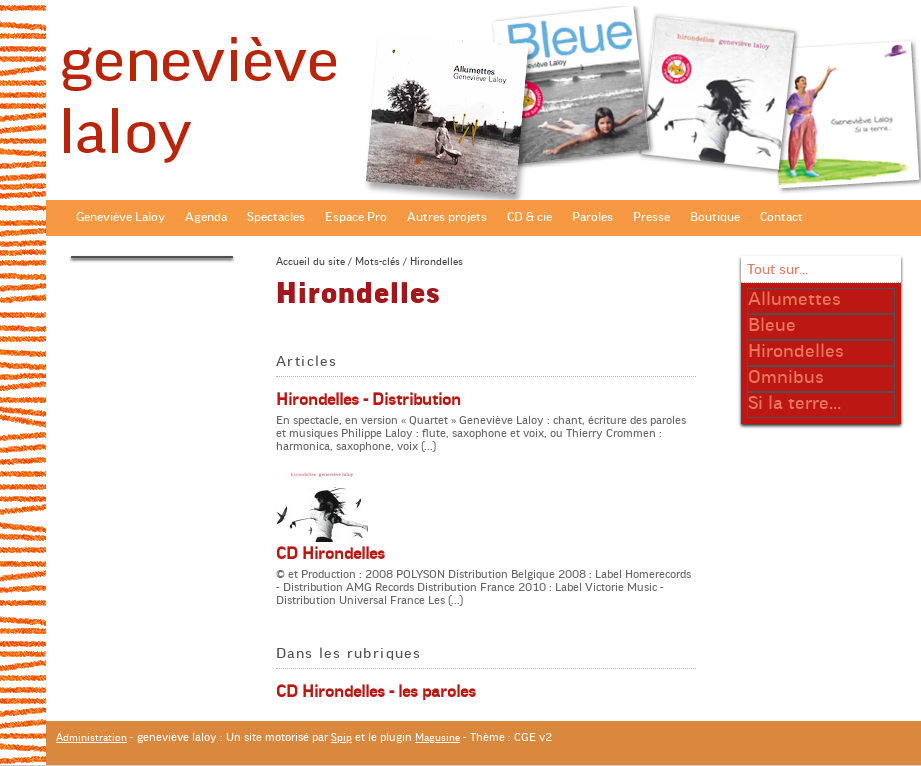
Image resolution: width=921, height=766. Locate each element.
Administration (91, 737)
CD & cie (529, 217)
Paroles (592, 217)
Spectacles (276, 217)
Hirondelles (796, 351)
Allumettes (794, 299)
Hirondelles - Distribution (368, 400)
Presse (651, 217)
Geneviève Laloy (120, 217)
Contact (781, 217)
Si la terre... (794, 403)
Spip (341, 737)
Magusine (437, 737)
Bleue (772, 325)
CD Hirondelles (330, 554)
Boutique (715, 217)
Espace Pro (356, 217)
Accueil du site (310, 261)
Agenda (206, 217)
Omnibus (786, 377)
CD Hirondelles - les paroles (376, 692)
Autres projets (447, 217)
